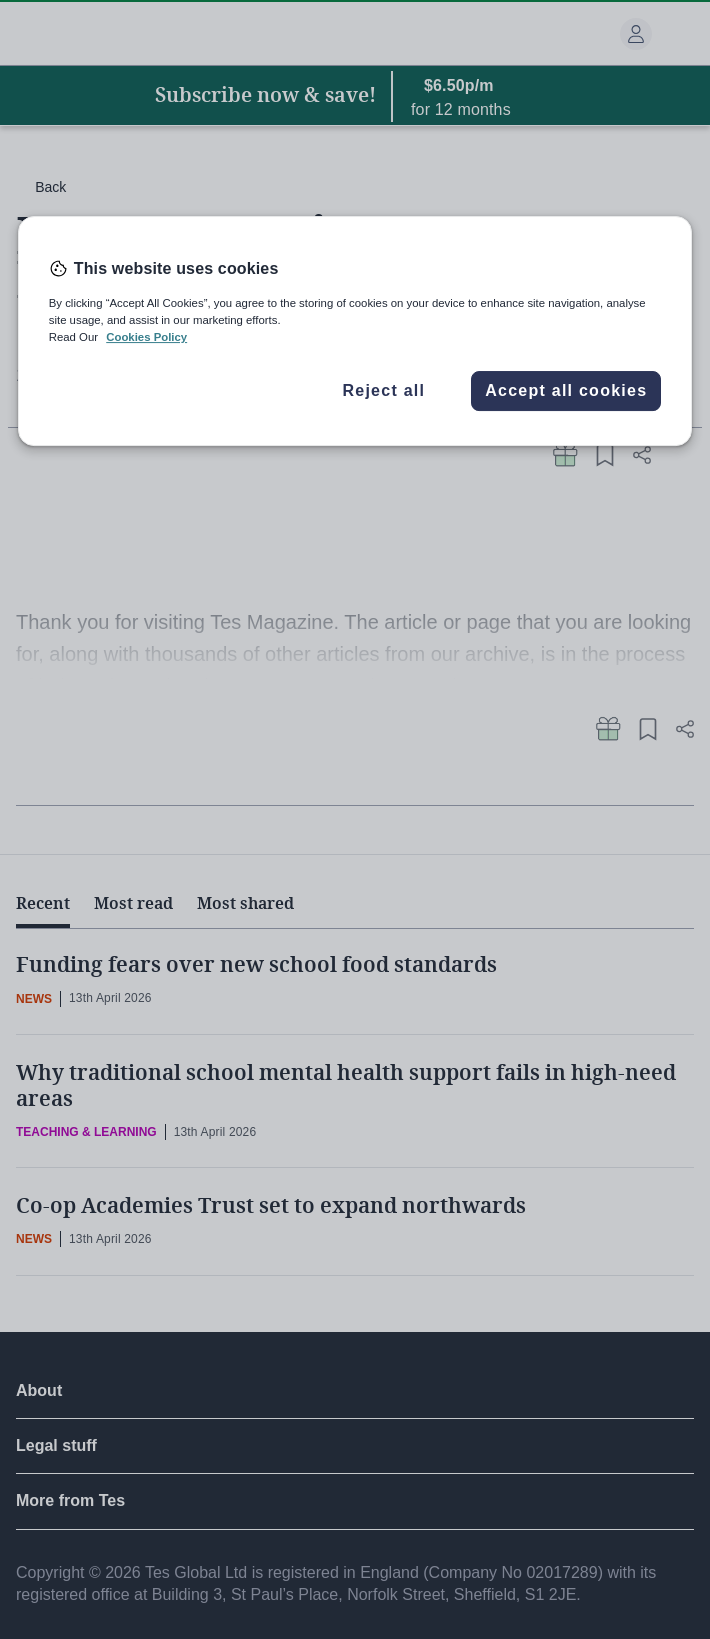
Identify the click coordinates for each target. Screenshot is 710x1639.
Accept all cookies (566, 390)
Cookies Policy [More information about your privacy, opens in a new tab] (146, 337)
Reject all (383, 390)
